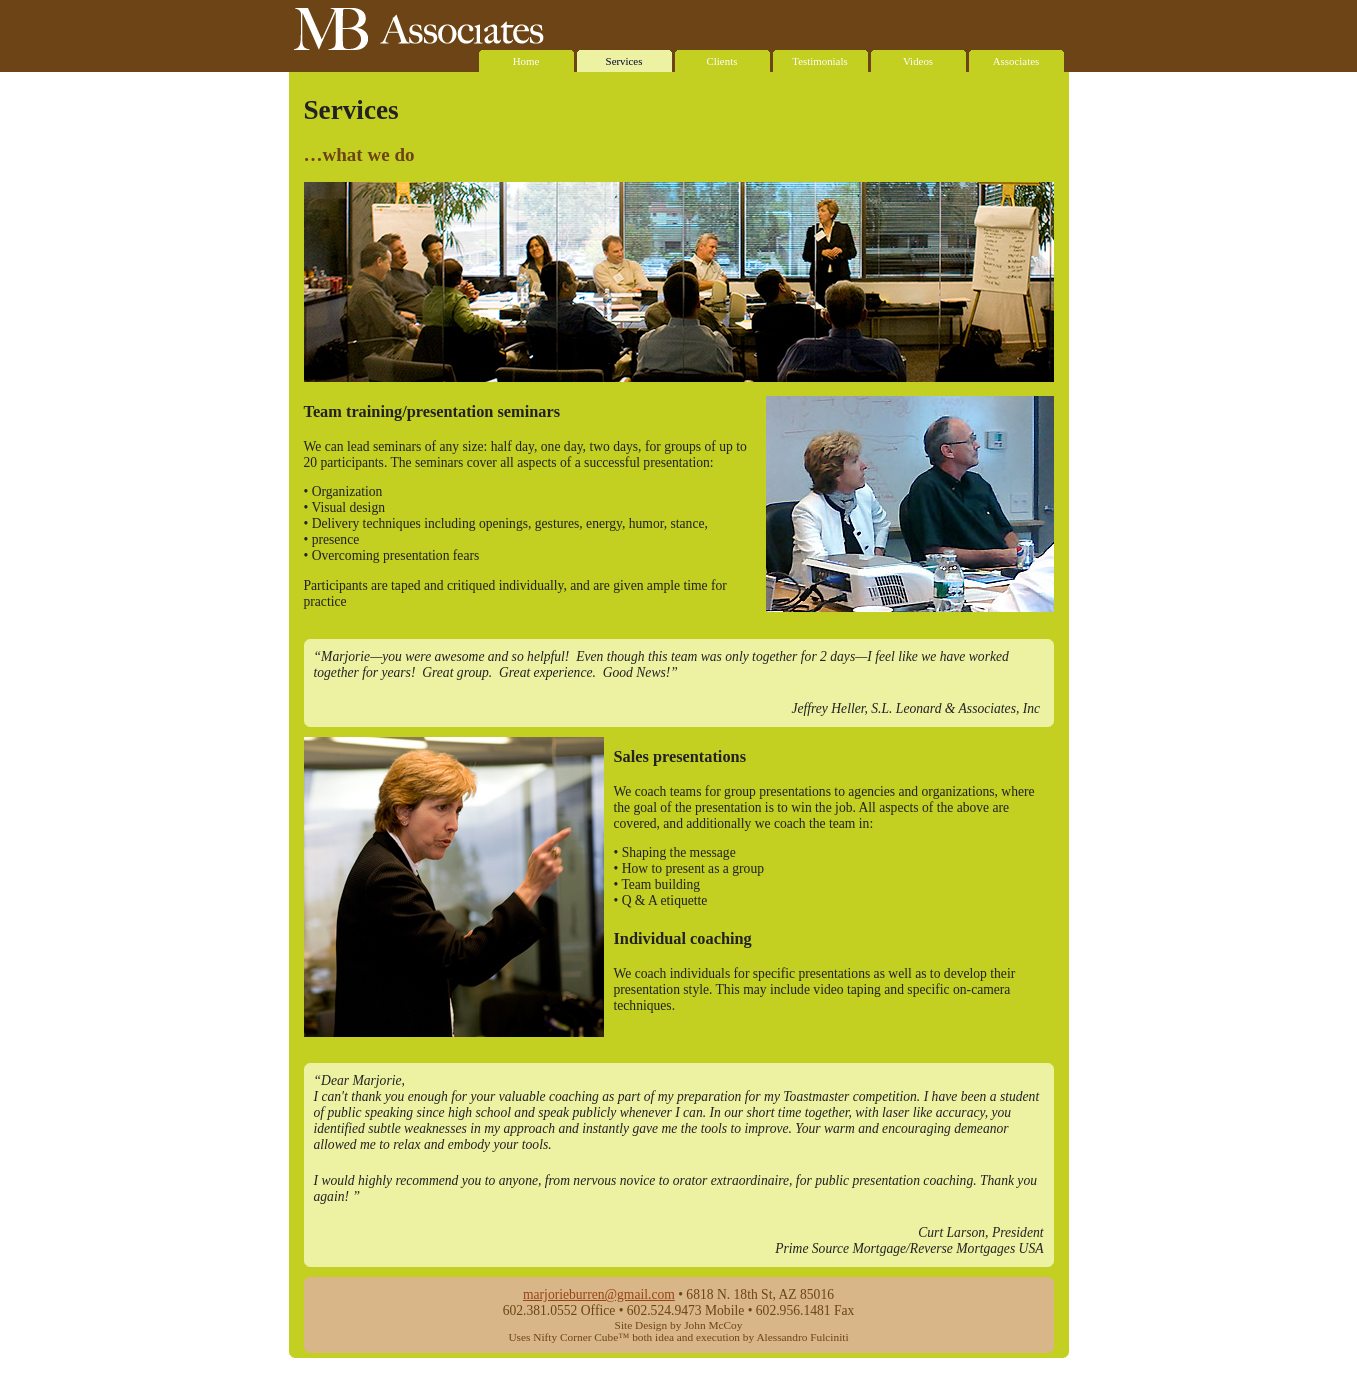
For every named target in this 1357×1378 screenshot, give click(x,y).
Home (526, 58)
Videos (918, 58)
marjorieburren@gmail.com (599, 1294)
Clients (722, 58)
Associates (1016, 58)
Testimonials (820, 58)
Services (624, 58)
